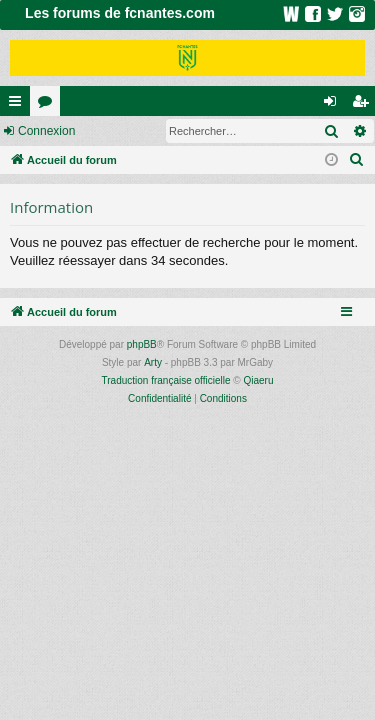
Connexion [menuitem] (334, 105)
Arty (153, 362)
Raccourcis (19, 105)
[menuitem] (357, 160)
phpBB (142, 344)
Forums (49, 105)
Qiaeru (258, 380)
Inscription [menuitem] (364, 105)
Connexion (46, 131)
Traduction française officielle (166, 380)
